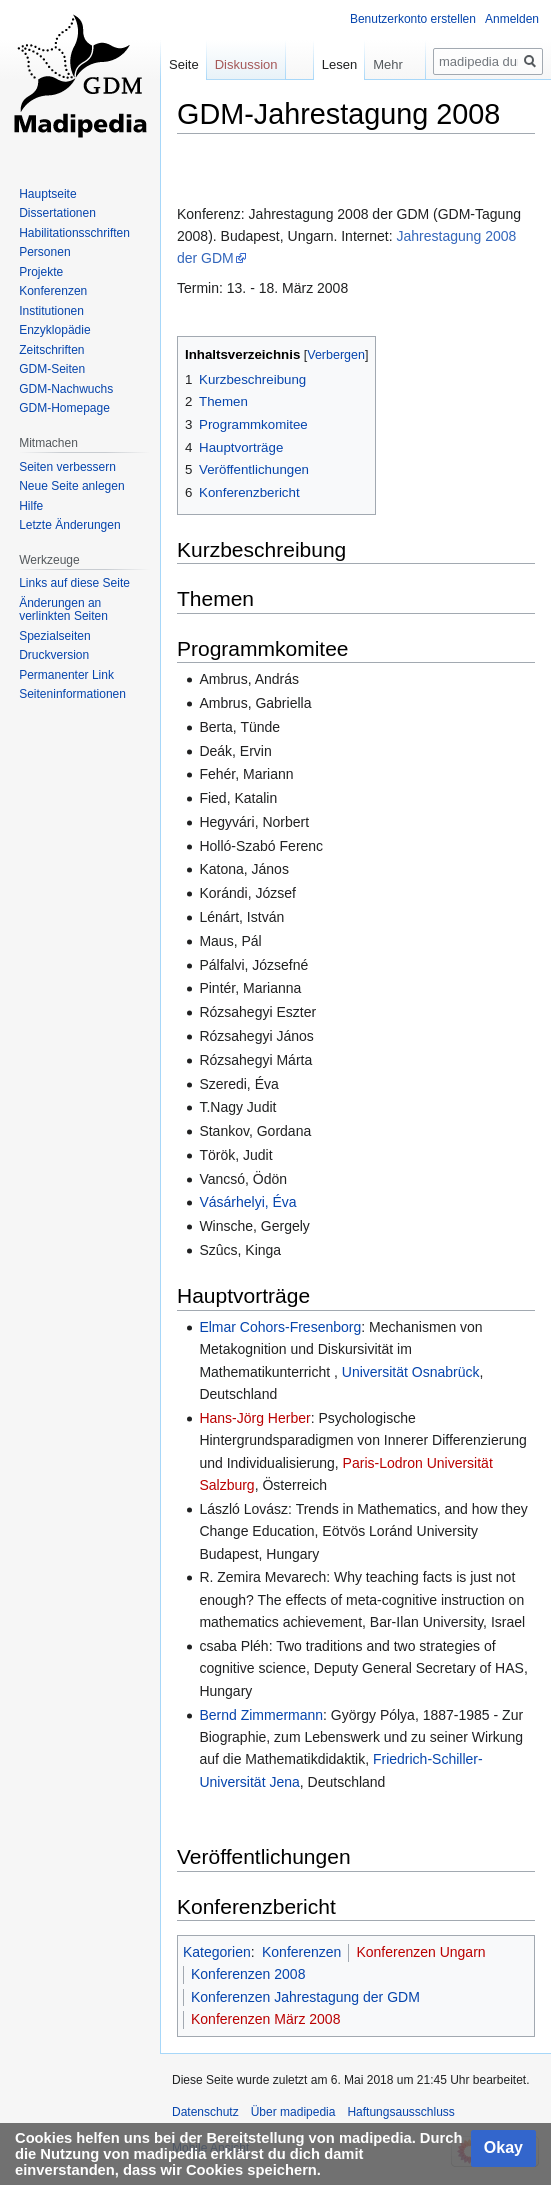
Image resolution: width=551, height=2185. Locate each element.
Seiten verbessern (67, 467)
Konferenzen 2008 (248, 1974)
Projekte (41, 272)
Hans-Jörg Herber (254, 1418)
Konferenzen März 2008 (265, 2019)
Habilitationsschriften (74, 233)
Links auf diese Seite (74, 583)
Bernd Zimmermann (261, 1715)
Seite (184, 64)
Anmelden (512, 19)
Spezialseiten (54, 636)
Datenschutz (205, 2112)
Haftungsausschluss (400, 2112)
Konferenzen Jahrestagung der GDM (305, 1997)
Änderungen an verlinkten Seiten (63, 610)
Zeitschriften (51, 350)
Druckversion (54, 655)
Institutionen (51, 311)
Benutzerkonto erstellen (413, 19)
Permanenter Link (66, 675)
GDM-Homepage (64, 408)
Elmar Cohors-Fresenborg (280, 1327)
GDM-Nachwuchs (66, 389)
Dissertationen (57, 213)
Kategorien (217, 1952)
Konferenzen (301, 1952)
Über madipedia (293, 2112)
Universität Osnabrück (411, 1372)
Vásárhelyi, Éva (247, 1202)
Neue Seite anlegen (71, 486)
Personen (44, 252)
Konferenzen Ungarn (420, 1952)
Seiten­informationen (72, 694)
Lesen (321, 64)
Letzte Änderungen (69, 525)
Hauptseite (47, 194)
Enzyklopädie (54, 330)
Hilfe (31, 506)
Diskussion (246, 64)
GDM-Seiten (52, 369)
